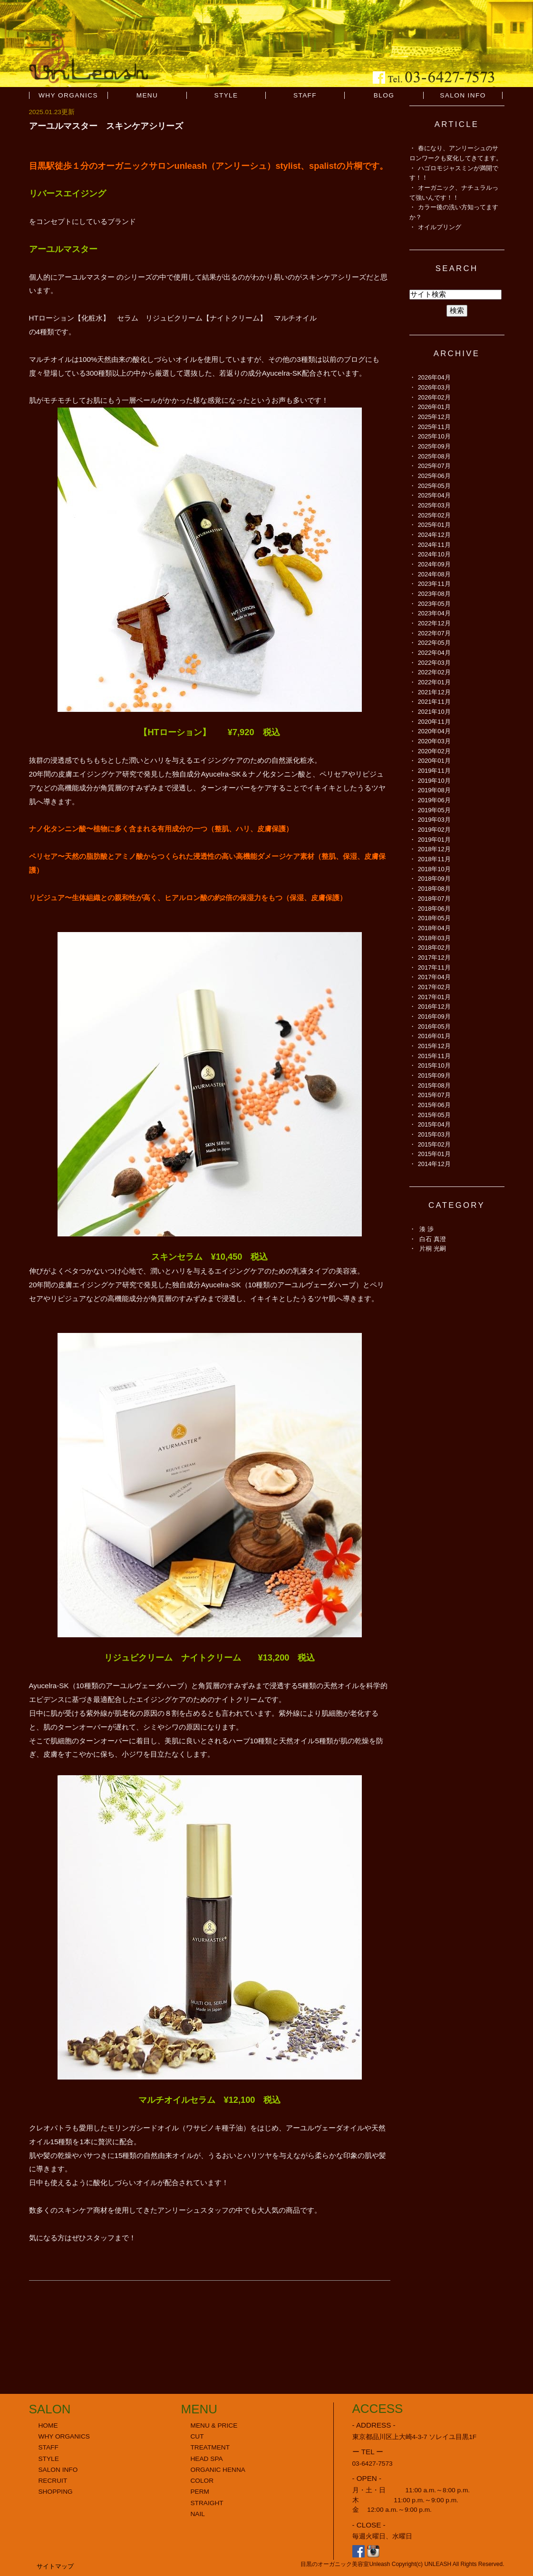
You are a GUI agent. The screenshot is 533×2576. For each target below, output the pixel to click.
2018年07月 (434, 898)
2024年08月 (434, 574)
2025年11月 (434, 426)
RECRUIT (53, 2480)
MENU (147, 95)
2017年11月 (434, 967)
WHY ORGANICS (68, 95)
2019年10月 (434, 780)
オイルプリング (439, 227)
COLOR (202, 2480)
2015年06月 (434, 1104)
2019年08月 (434, 790)
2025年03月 (434, 505)
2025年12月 (434, 416)
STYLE (226, 95)
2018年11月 (434, 859)
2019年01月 (434, 839)
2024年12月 (434, 534)
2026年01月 (434, 406)
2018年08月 (434, 888)
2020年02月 (434, 751)
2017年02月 (434, 987)
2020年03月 (434, 741)
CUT (197, 2436)
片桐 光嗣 (432, 1248)
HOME (48, 2425)
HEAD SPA (207, 2458)
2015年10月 (434, 1065)
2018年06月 (434, 908)
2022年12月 (434, 623)
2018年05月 (434, 918)
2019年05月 (434, 810)
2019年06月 (434, 800)
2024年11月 (434, 544)
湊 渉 (426, 1229)
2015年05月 (434, 1114)
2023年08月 (434, 593)
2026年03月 (434, 387)
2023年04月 (434, 613)
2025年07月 (434, 465)
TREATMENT (210, 2447)
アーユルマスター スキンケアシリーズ (106, 126)
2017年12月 (434, 957)
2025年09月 (434, 446)
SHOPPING (56, 2491)
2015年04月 (434, 1124)
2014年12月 (434, 1163)
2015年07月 (434, 1094)
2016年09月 (434, 1016)
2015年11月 (434, 1056)
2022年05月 (434, 642)
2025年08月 (434, 456)
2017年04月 (434, 977)
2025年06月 (434, 475)
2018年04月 (434, 928)
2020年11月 (434, 721)
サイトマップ (55, 2566)
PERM (200, 2491)
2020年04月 (434, 731)
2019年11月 (434, 770)
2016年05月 (434, 1026)
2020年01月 (434, 760)
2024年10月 (434, 554)
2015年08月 (434, 1085)
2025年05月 (434, 485)
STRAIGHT (207, 2503)
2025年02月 (434, 515)
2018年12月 (434, 849)
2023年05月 (434, 603)
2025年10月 (434, 436)
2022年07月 (434, 633)
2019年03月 (434, 819)
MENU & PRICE (214, 2425)
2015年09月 (434, 1075)
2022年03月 (434, 662)
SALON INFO (463, 95)
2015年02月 (434, 1144)
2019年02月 (434, 829)
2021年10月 (434, 711)
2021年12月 (434, 692)
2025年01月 (434, 524)
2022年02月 (434, 672)
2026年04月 (434, 377)
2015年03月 (434, 1134)
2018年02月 (434, 947)
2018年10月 (434, 869)
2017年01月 (434, 997)
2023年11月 (434, 583)
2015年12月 (434, 1046)
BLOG (384, 95)
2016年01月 (434, 1036)
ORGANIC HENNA (218, 2469)
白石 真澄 (432, 1239)
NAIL (198, 2514)
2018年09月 (434, 878)
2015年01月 (434, 1153)
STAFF (305, 95)
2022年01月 (434, 682)
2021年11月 (434, 701)
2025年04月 (434, 495)
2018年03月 (434, 938)
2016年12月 (434, 1006)
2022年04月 (434, 652)
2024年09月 (434, 564)
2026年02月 (434, 397)
